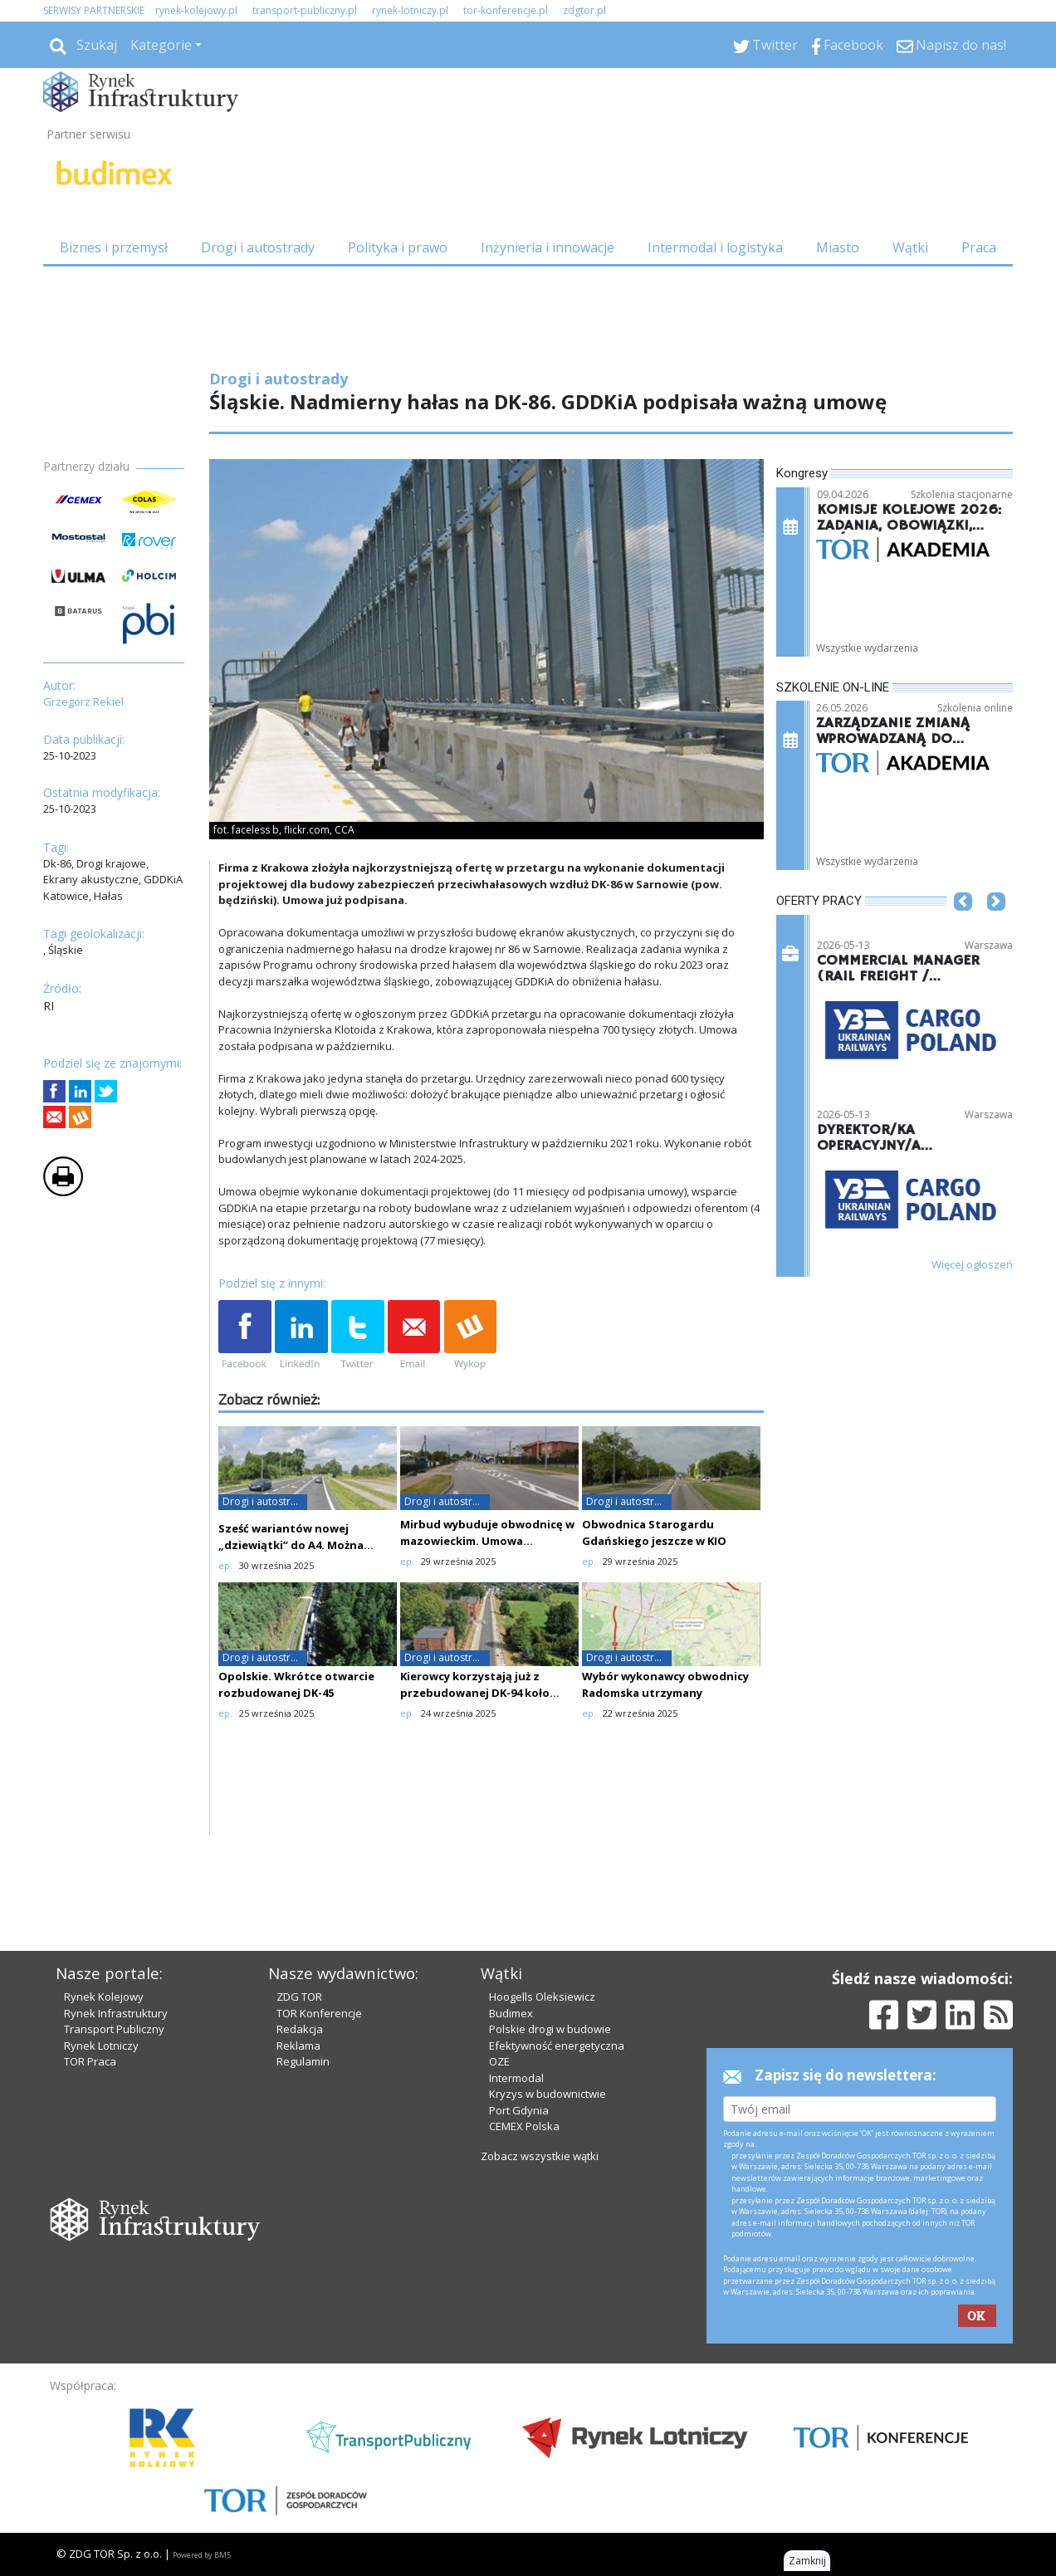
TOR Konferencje (319, 2013)
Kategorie (161, 45)
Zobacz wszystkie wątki (540, 2155)
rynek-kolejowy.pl (196, 10)
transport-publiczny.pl (304, 10)
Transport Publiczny (114, 2028)
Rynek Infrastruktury (116, 2013)
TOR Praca (90, 2061)
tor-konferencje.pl (505, 10)
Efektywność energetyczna (556, 2045)
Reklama (298, 2045)
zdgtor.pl (584, 10)
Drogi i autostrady (258, 247)
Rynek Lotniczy (101, 2045)
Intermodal (516, 2077)
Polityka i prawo (397, 247)
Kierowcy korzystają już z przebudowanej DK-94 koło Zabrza (475, 1693)
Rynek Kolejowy (104, 1996)
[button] (963, 926)
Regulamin (303, 2061)
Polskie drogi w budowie (550, 2028)
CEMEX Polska (524, 2126)
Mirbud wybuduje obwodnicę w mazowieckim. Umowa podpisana (487, 1541)
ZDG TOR (299, 1996)
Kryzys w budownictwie (547, 2093)
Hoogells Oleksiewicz (542, 1996)
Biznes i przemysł (114, 247)
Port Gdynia (519, 2110)
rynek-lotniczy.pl (410, 10)
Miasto (837, 247)
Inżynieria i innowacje (547, 247)
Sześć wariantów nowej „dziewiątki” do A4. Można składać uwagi (291, 1545)
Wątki (910, 247)
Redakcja (299, 2028)
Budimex (511, 2013)
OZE (499, 2061)
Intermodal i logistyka (715, 247)
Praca (978, 247)
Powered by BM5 (202, 2554)
